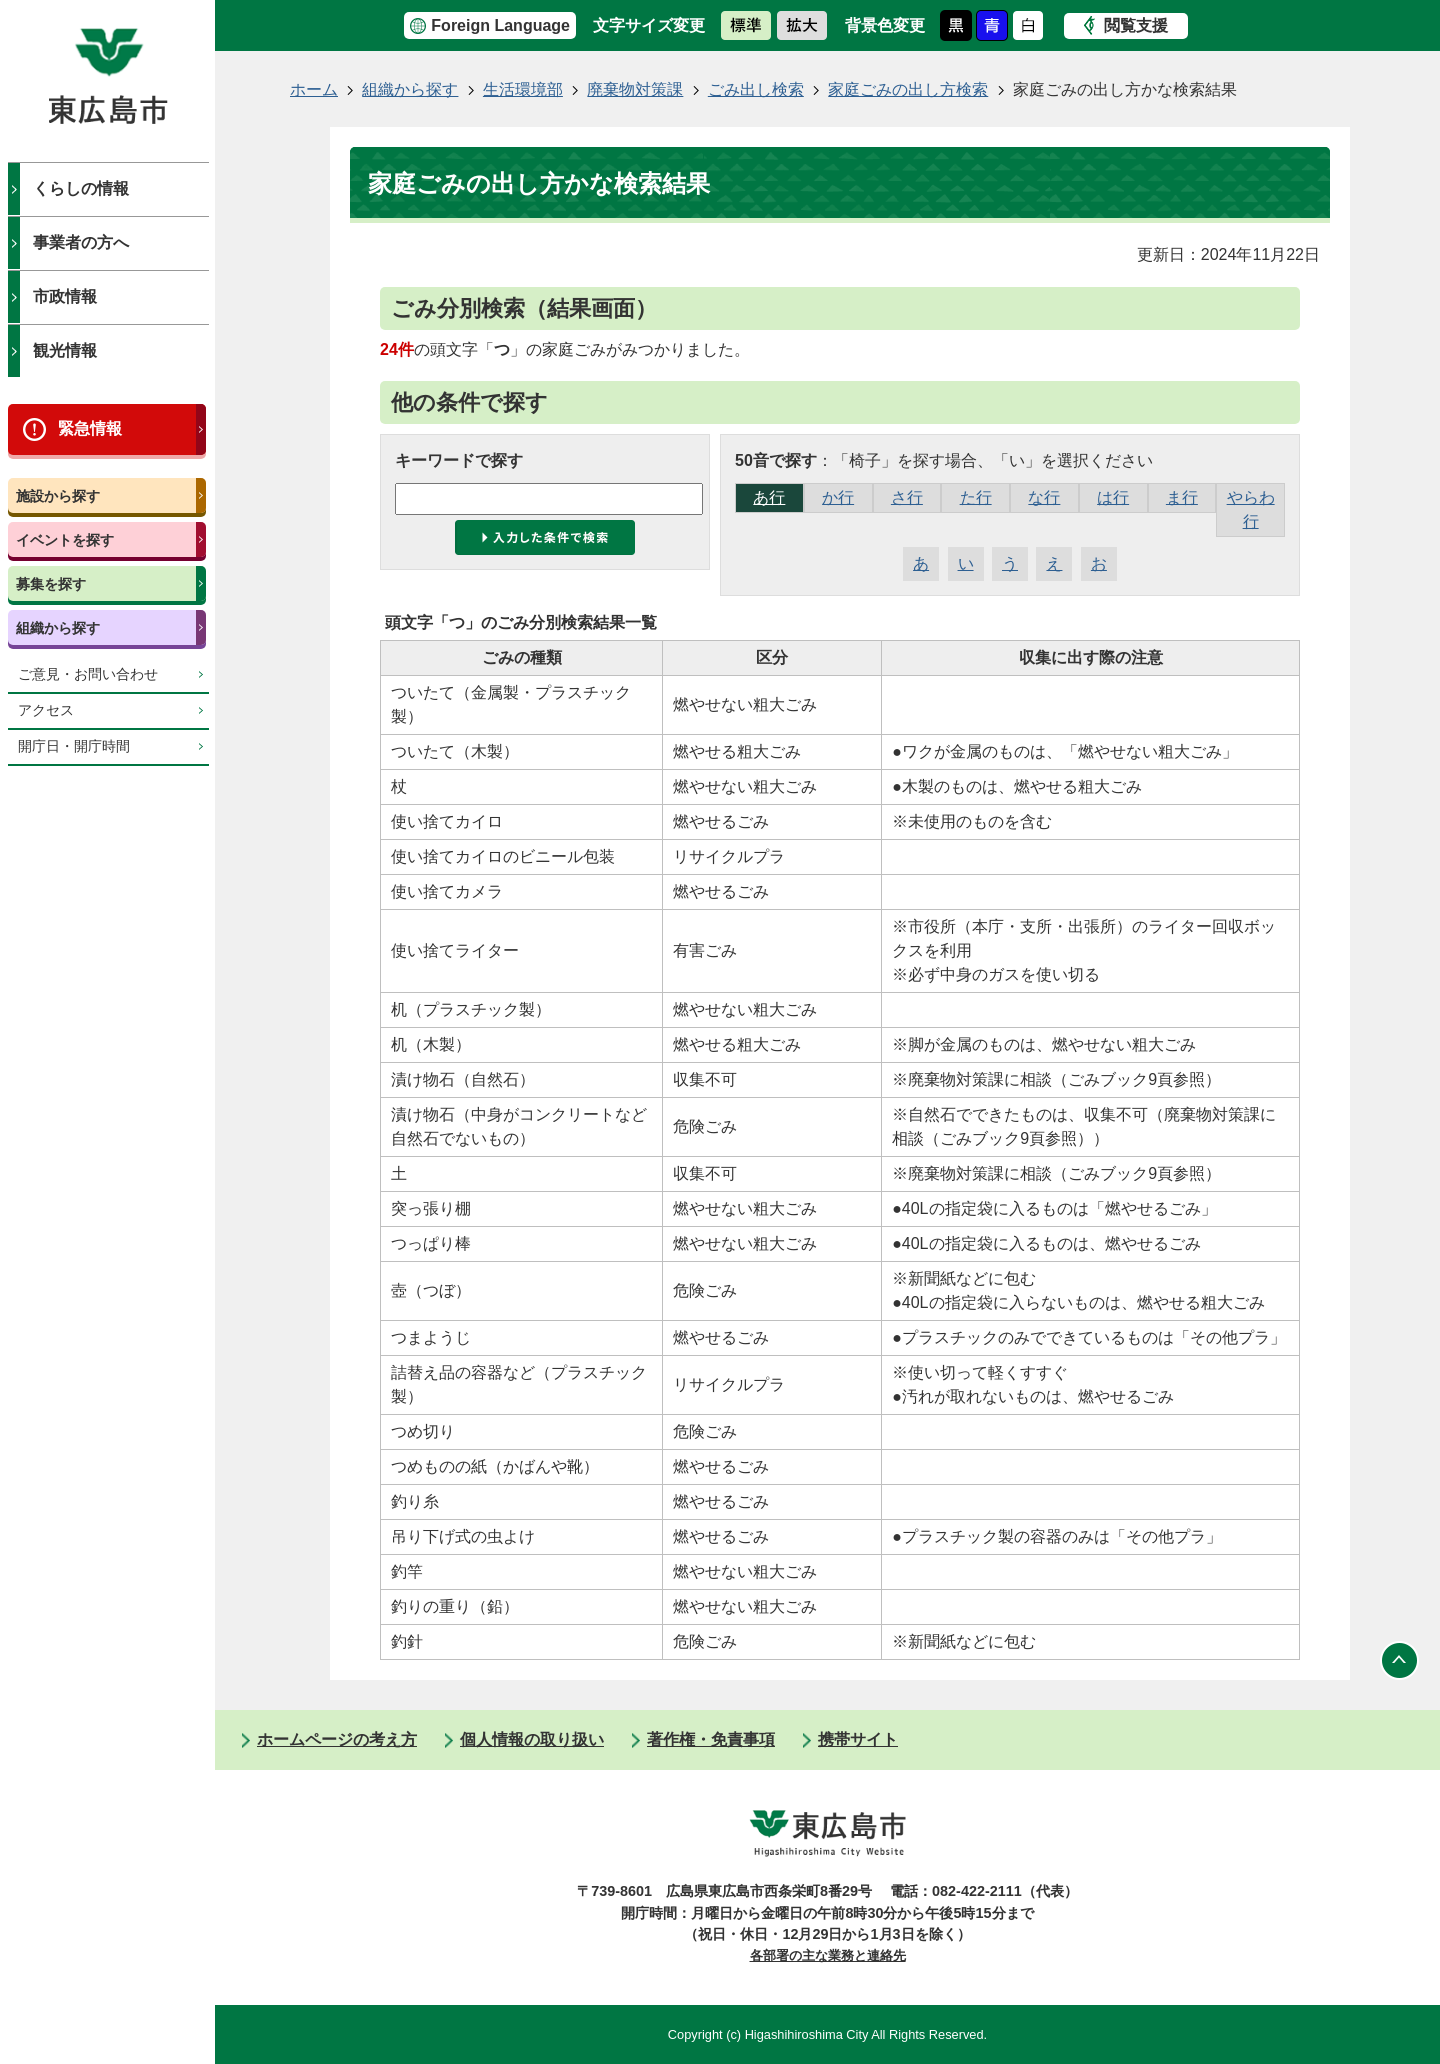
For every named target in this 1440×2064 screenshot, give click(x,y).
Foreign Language (500, 25)
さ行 (907, 497)
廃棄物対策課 (635, 89)
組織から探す (58, 628)
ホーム (314, 89)
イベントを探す (65, 540)
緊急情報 (90, 428)
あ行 (769, 497)
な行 (1044, 497)
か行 (838, 497)
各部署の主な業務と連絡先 (828, 1955)
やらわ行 (1251, 509)
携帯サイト (858, 1739)
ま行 (1182, 497)
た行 (976, 497)
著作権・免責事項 (711, 1739)
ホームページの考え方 (337, 1739)
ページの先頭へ (1400, 1660)
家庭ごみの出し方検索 (908, 89)
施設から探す (58, 496)
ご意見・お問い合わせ (88, 674)
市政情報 (65, 296)
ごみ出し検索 (756, 89)
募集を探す (51, 584)
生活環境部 (523, 89)
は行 (1113, 497)
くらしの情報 (81, 188)
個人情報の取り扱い (532, 1739)
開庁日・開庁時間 (74, 746)
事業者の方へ (81, 242)
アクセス (46, 710)
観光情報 (65, 350)
